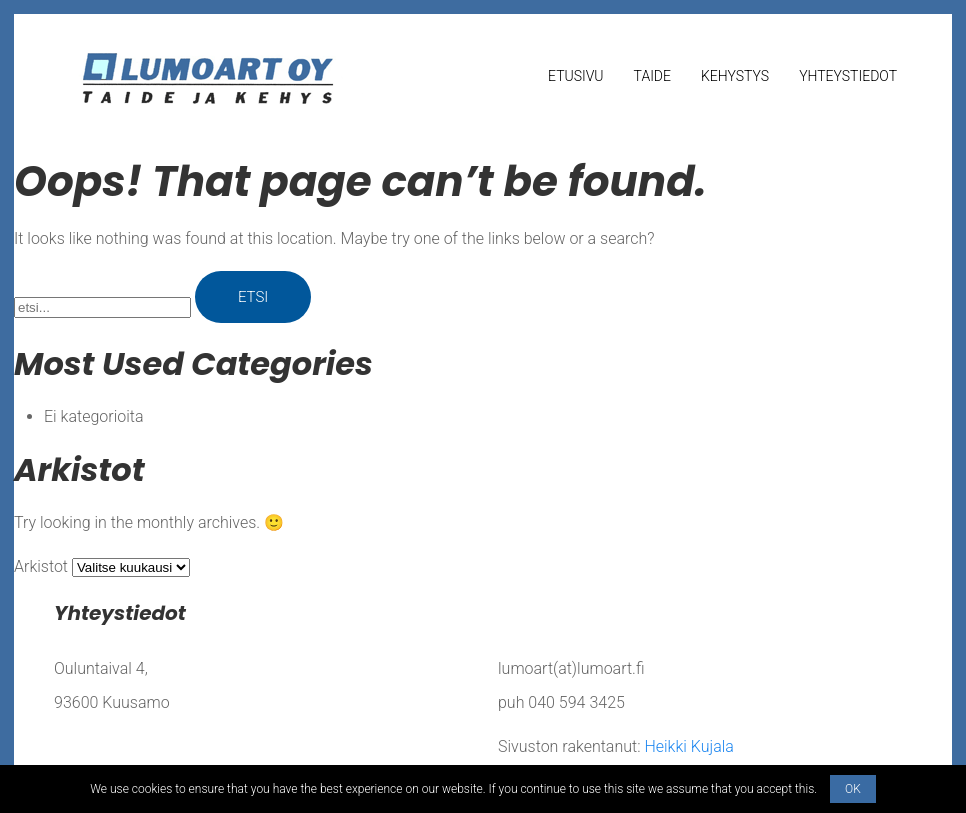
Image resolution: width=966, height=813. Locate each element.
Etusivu (576, 76)
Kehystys (735, 76)
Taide (652, 76)
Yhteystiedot (848, 76)
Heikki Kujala (688, 746)
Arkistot (41, 566)
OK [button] (853, 789)
